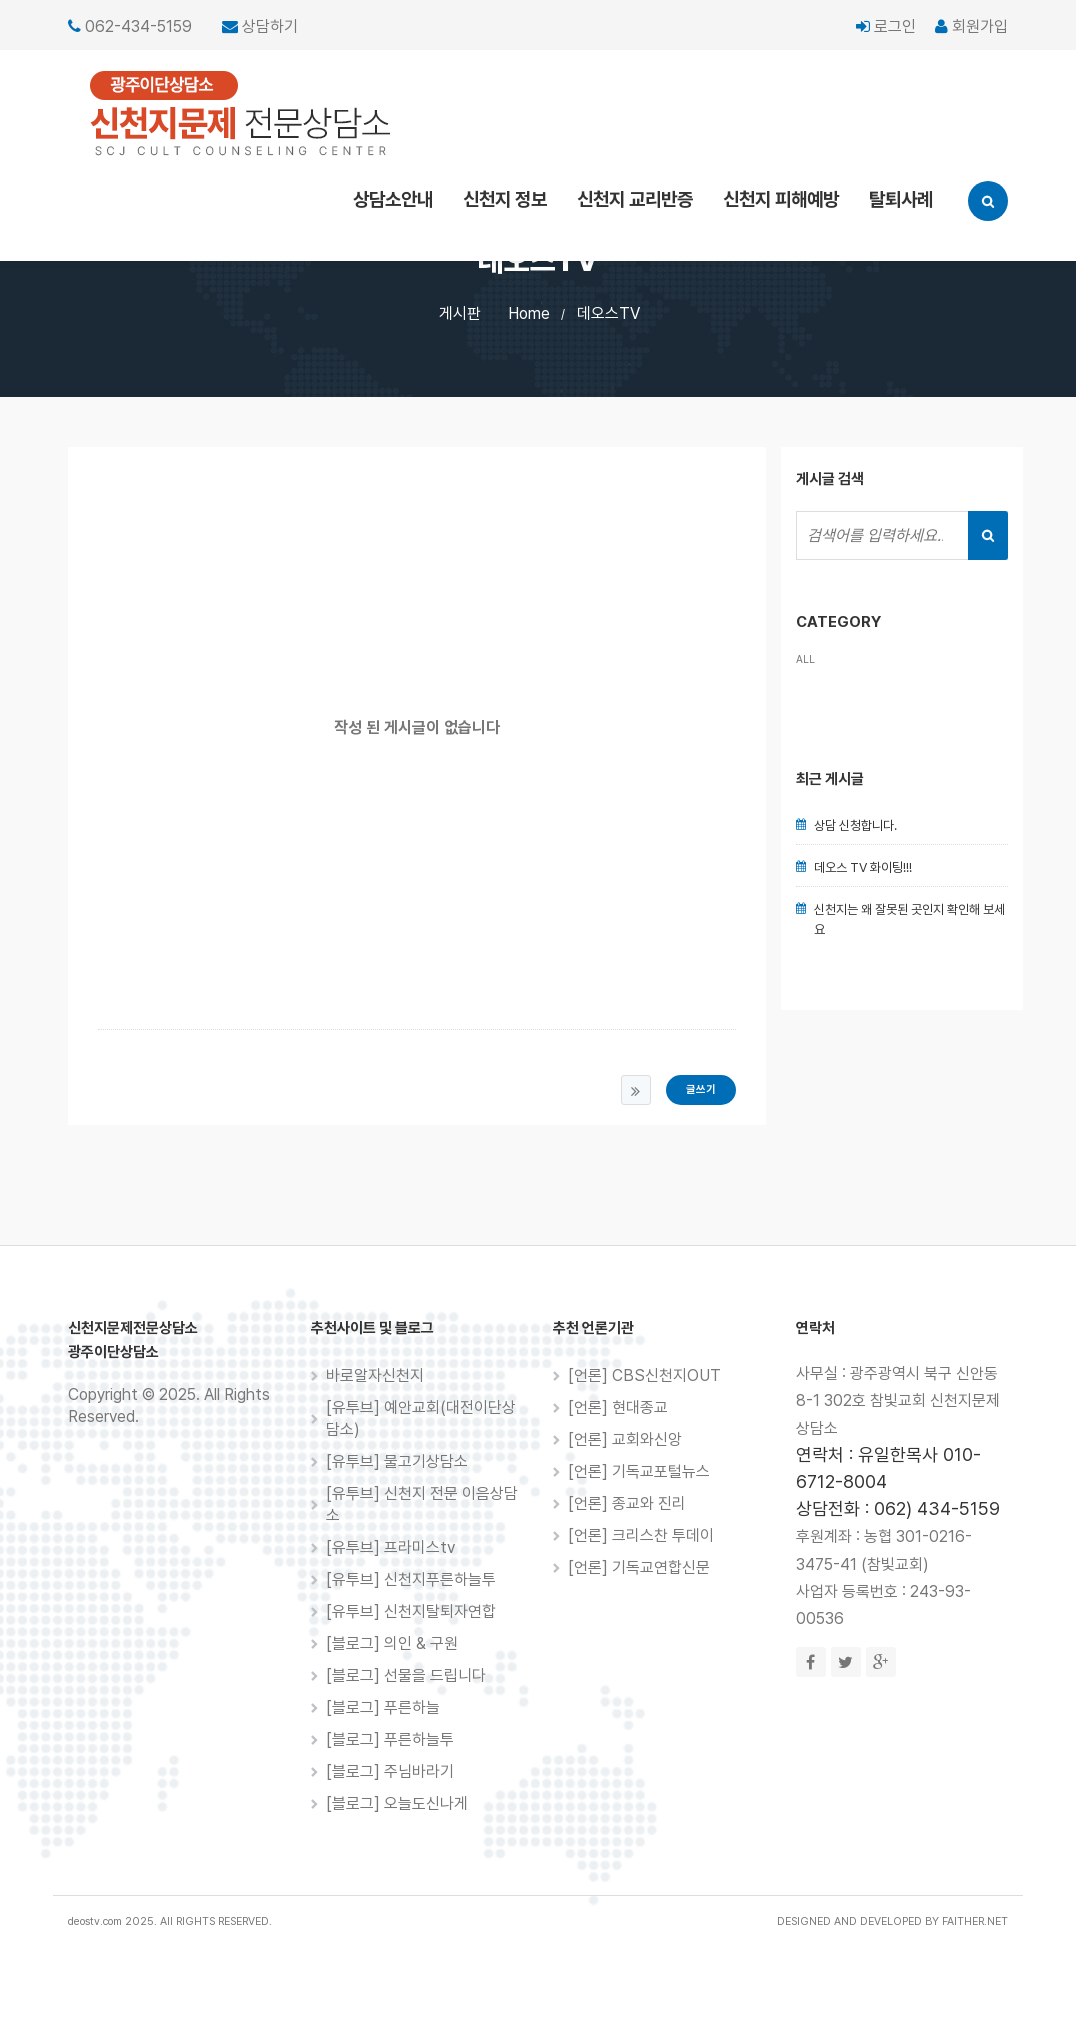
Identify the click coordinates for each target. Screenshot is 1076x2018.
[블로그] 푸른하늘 (383, 1707)
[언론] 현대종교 (618, 1407)
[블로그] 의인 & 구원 (392, 1643)
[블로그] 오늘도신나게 (397, 1803)
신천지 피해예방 (781, 199)
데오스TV (608, 313)
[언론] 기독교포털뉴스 (639, 1471)
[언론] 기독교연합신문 (639, 1567)
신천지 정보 (505, 199)
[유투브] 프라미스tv (390, 1547)
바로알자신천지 (375, 1375)
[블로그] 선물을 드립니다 (406, 1675)
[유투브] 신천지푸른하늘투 (411, 1579)
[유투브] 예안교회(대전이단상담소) (421, 1418)
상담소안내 (393, 199)
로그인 (886, 26)
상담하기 (270, 26)
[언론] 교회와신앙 (625, 1439)
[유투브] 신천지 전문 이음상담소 (422, 1504)
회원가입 (971, 26)
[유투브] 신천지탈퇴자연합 (411, 1611)
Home (529, 313)
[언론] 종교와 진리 (627, 1503)
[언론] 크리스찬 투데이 (641, 1535)
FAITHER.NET (975, 1921)
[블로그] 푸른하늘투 (390, 1739)
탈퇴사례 (901, 199)
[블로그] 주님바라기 (390, 1771)
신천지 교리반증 (635, 199)
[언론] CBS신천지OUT (644, 1375)
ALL (805, 659)
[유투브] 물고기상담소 (397, 1461)
